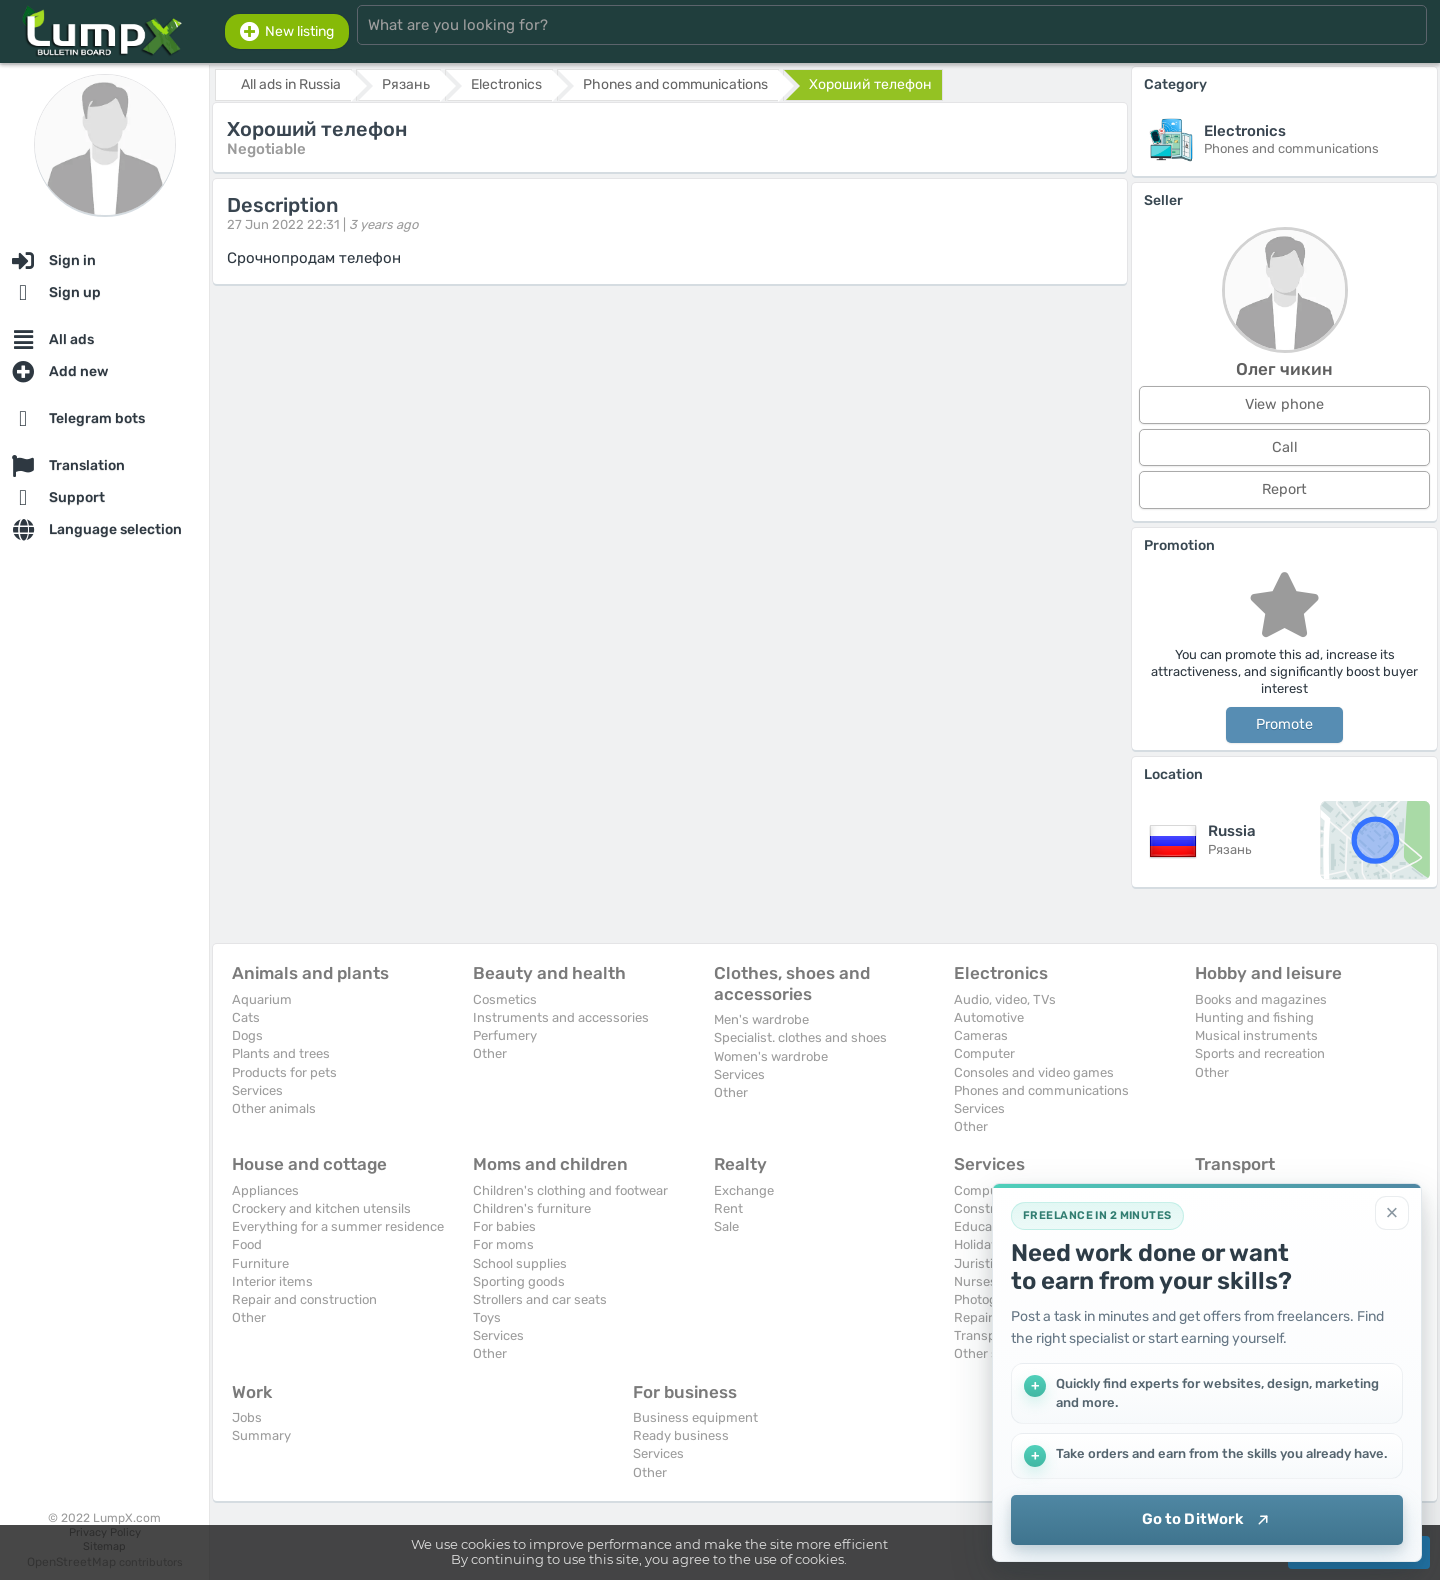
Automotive (989, 1017)
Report (1284, 489)
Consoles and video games (1034, 1072)
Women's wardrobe (771, 1056)
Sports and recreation (1260, 1053)
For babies (504, 1226)
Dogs (247, 1035)
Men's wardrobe (761, 1019)
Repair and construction (304, 1299)
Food (247, 1244)
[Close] (1392, 1213)
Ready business (681, 1435)
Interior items (272, 1281)
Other (490, 1053)
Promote (1284, 724)
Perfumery (505, 1035)
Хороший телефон (870, 84)
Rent (728, 1208)
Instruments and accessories (561, 1017)
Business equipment (695, 1417)
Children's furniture (532, 1208)
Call (1285, 447)
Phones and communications (1041, 1090)
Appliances (265, 1190)
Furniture (260, 1263)
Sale (726, 1226)
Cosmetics (505, 999)
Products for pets (284, 1072)
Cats (246, 1017)
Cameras (981, 1035)
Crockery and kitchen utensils (321, 1208)
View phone (1284, 404)
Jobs (247, 1417)
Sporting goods (519, 1281)
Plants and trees (281, 1053)
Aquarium (262, 999)
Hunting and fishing (1254, 1017)
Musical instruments (1256, 1035)
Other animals (274, 1108)
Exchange (744, 1190)
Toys (487, 1317)
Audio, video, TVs (1005, 999)
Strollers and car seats (540, 1299)
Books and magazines (1261, 999)
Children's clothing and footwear (570, 1190)
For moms (503, 1244)
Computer (984, 1053)
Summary (261, 1435)
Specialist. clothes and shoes (800, 1037)
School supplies (520, 1263)
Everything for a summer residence (338, 1226)
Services (257, 1090)
